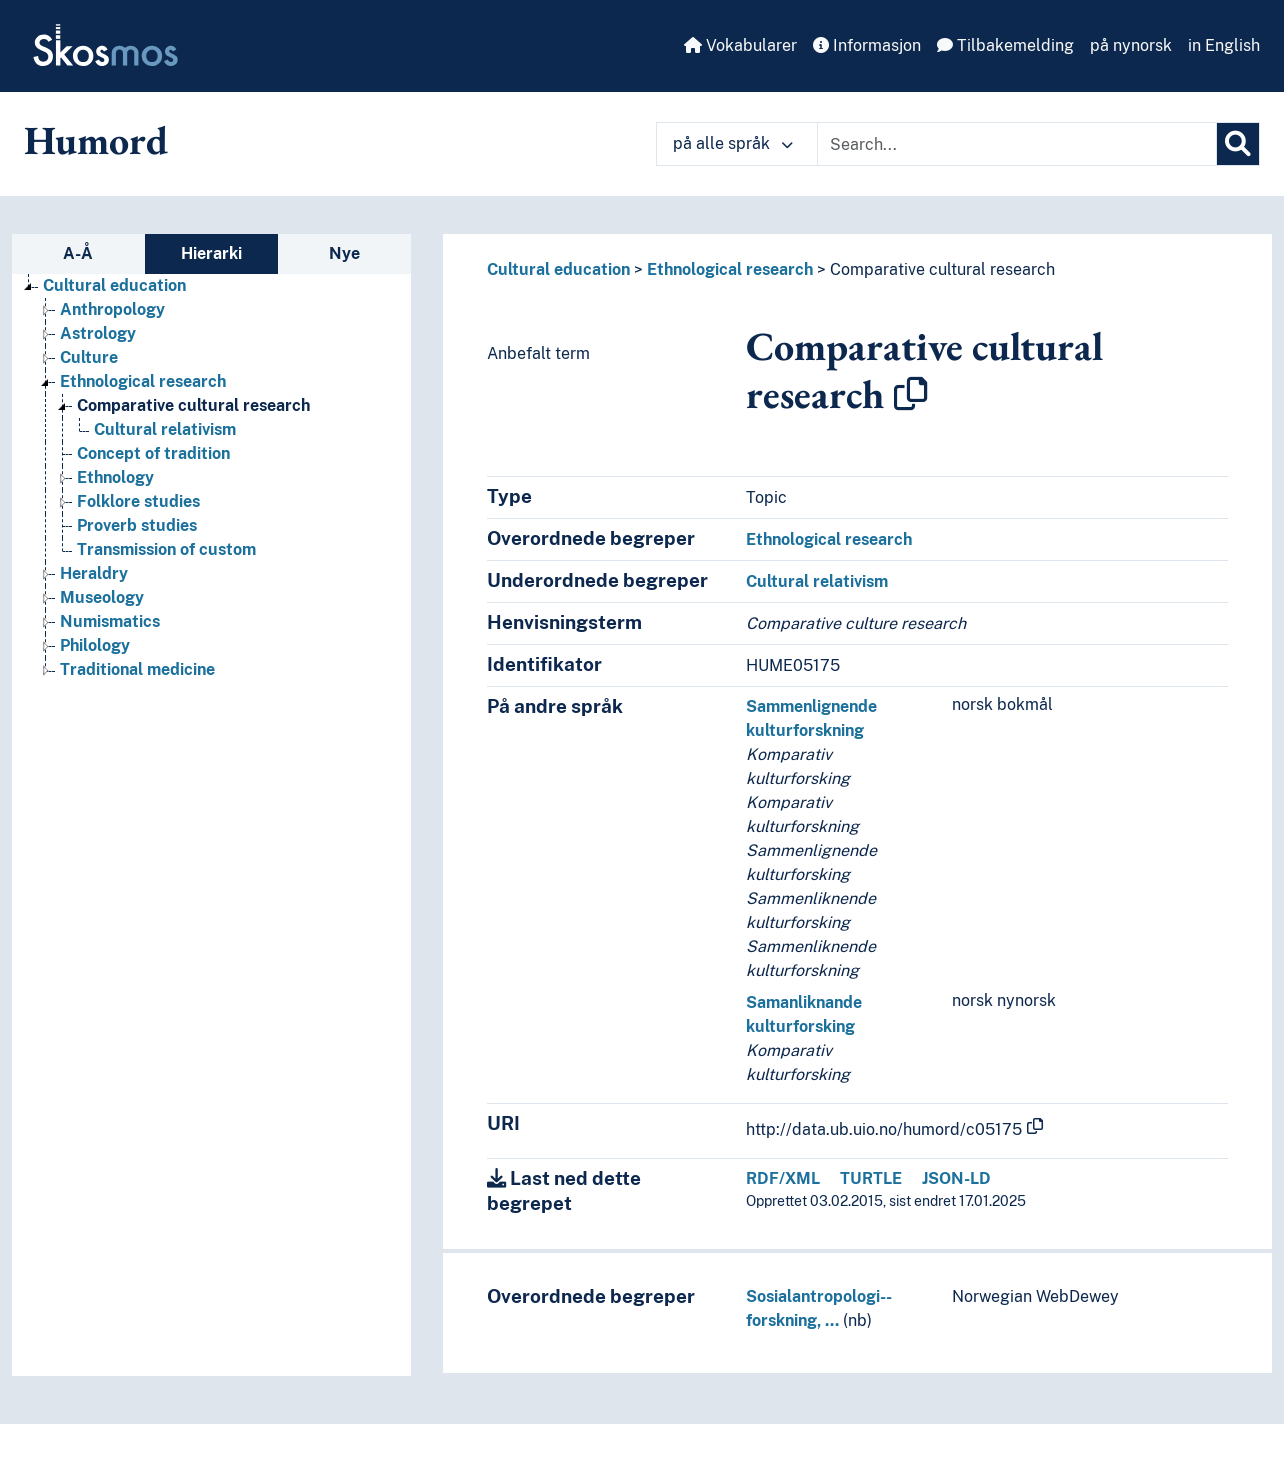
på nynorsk (1131, 45)
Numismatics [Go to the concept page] (110, 621)
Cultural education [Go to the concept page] (114, 285)
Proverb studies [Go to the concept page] (137, 525)
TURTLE (871, 1178)
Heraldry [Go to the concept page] (94, 573)
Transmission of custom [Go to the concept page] (166, 549)
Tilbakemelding (1005, 45)
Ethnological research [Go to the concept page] (143, 381)
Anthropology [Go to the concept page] (112, 309)
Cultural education (558, 269)
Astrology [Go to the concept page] (98, 333)
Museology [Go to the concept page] (102, 597)
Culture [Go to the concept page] (89, 357)
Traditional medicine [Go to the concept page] (137, 669)
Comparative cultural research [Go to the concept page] (193, 405)
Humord (96, 140)
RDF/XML (783, 1178)
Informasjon (867, 45)
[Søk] (1238, 144)
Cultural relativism (817, 581)
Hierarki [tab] (211, 253)
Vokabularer (740, 45)
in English (1224, 45)
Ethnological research (730, 269)
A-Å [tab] (78, 253)
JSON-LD (956, 1178)
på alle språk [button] (733, 143)
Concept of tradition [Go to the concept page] (153, 453)
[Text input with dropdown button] (1017, 144)
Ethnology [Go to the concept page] (115, 477)
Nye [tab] (344, 253)
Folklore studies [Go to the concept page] (138, 501)
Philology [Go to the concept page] (95, 645)
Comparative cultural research (942, 269)
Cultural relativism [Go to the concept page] (165, 429)
